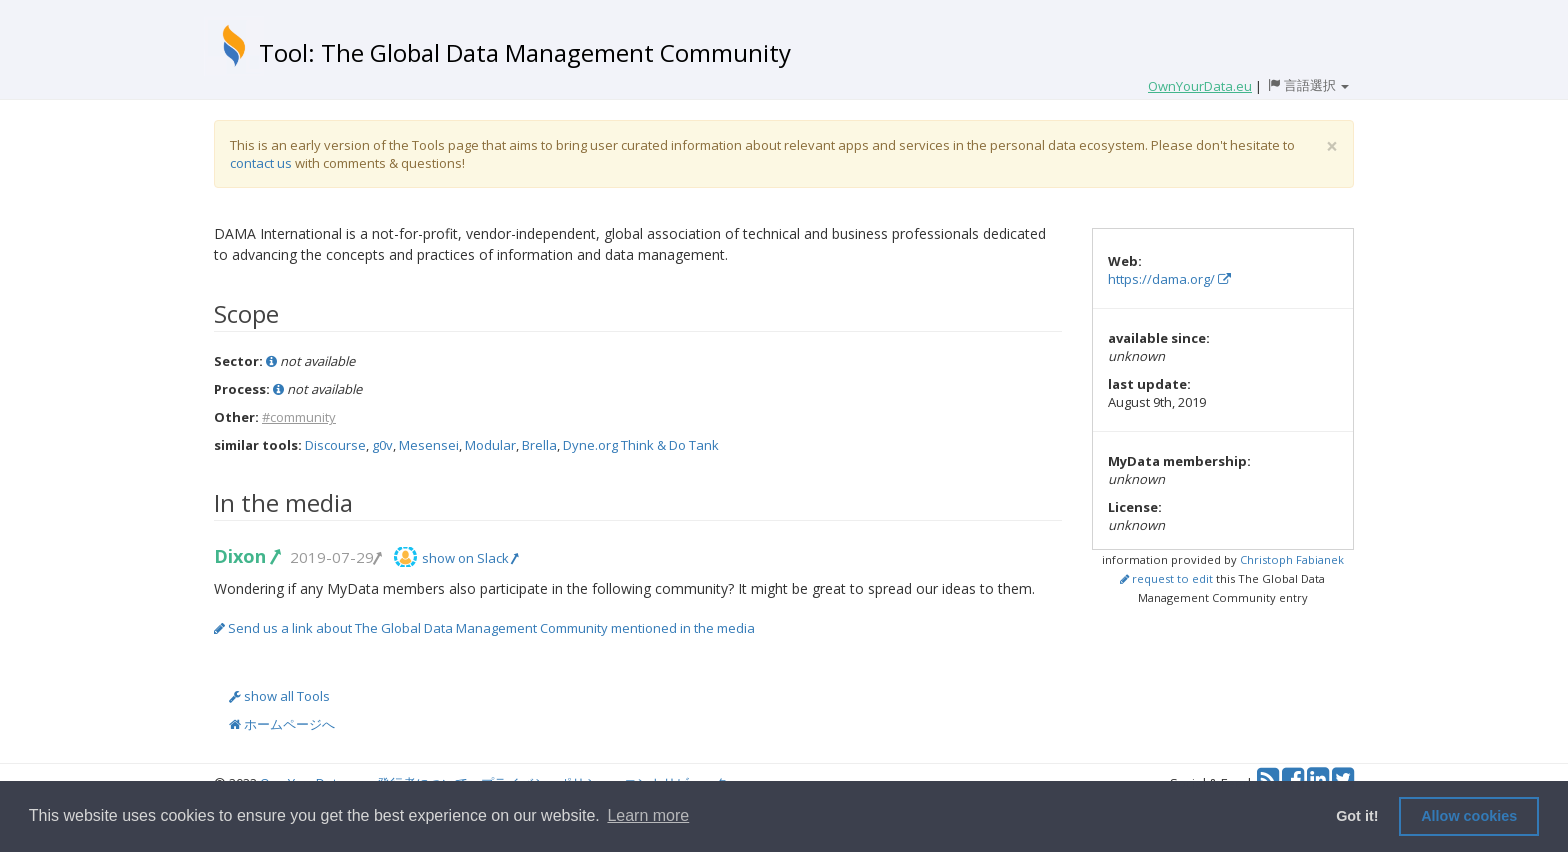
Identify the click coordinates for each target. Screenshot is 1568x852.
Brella (539, 445)
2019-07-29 (335, 557)
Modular (490, 445)
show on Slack (470, 558)
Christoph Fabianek (1292, 559)
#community (299, 417)
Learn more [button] (648, 815)
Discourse (335, 445)
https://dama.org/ (1169, 279)
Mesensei (429, 445)
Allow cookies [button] (1469, 816)
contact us (261, 163)
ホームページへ (282, 724)
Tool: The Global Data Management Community (525, 52)
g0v (382, 445)
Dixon (246, 556)
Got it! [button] (1357, 816)
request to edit (1166, 578)
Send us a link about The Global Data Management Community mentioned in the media (484, 628)
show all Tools (279, 696)
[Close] (1332, 146)
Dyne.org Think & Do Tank (641, 445)
